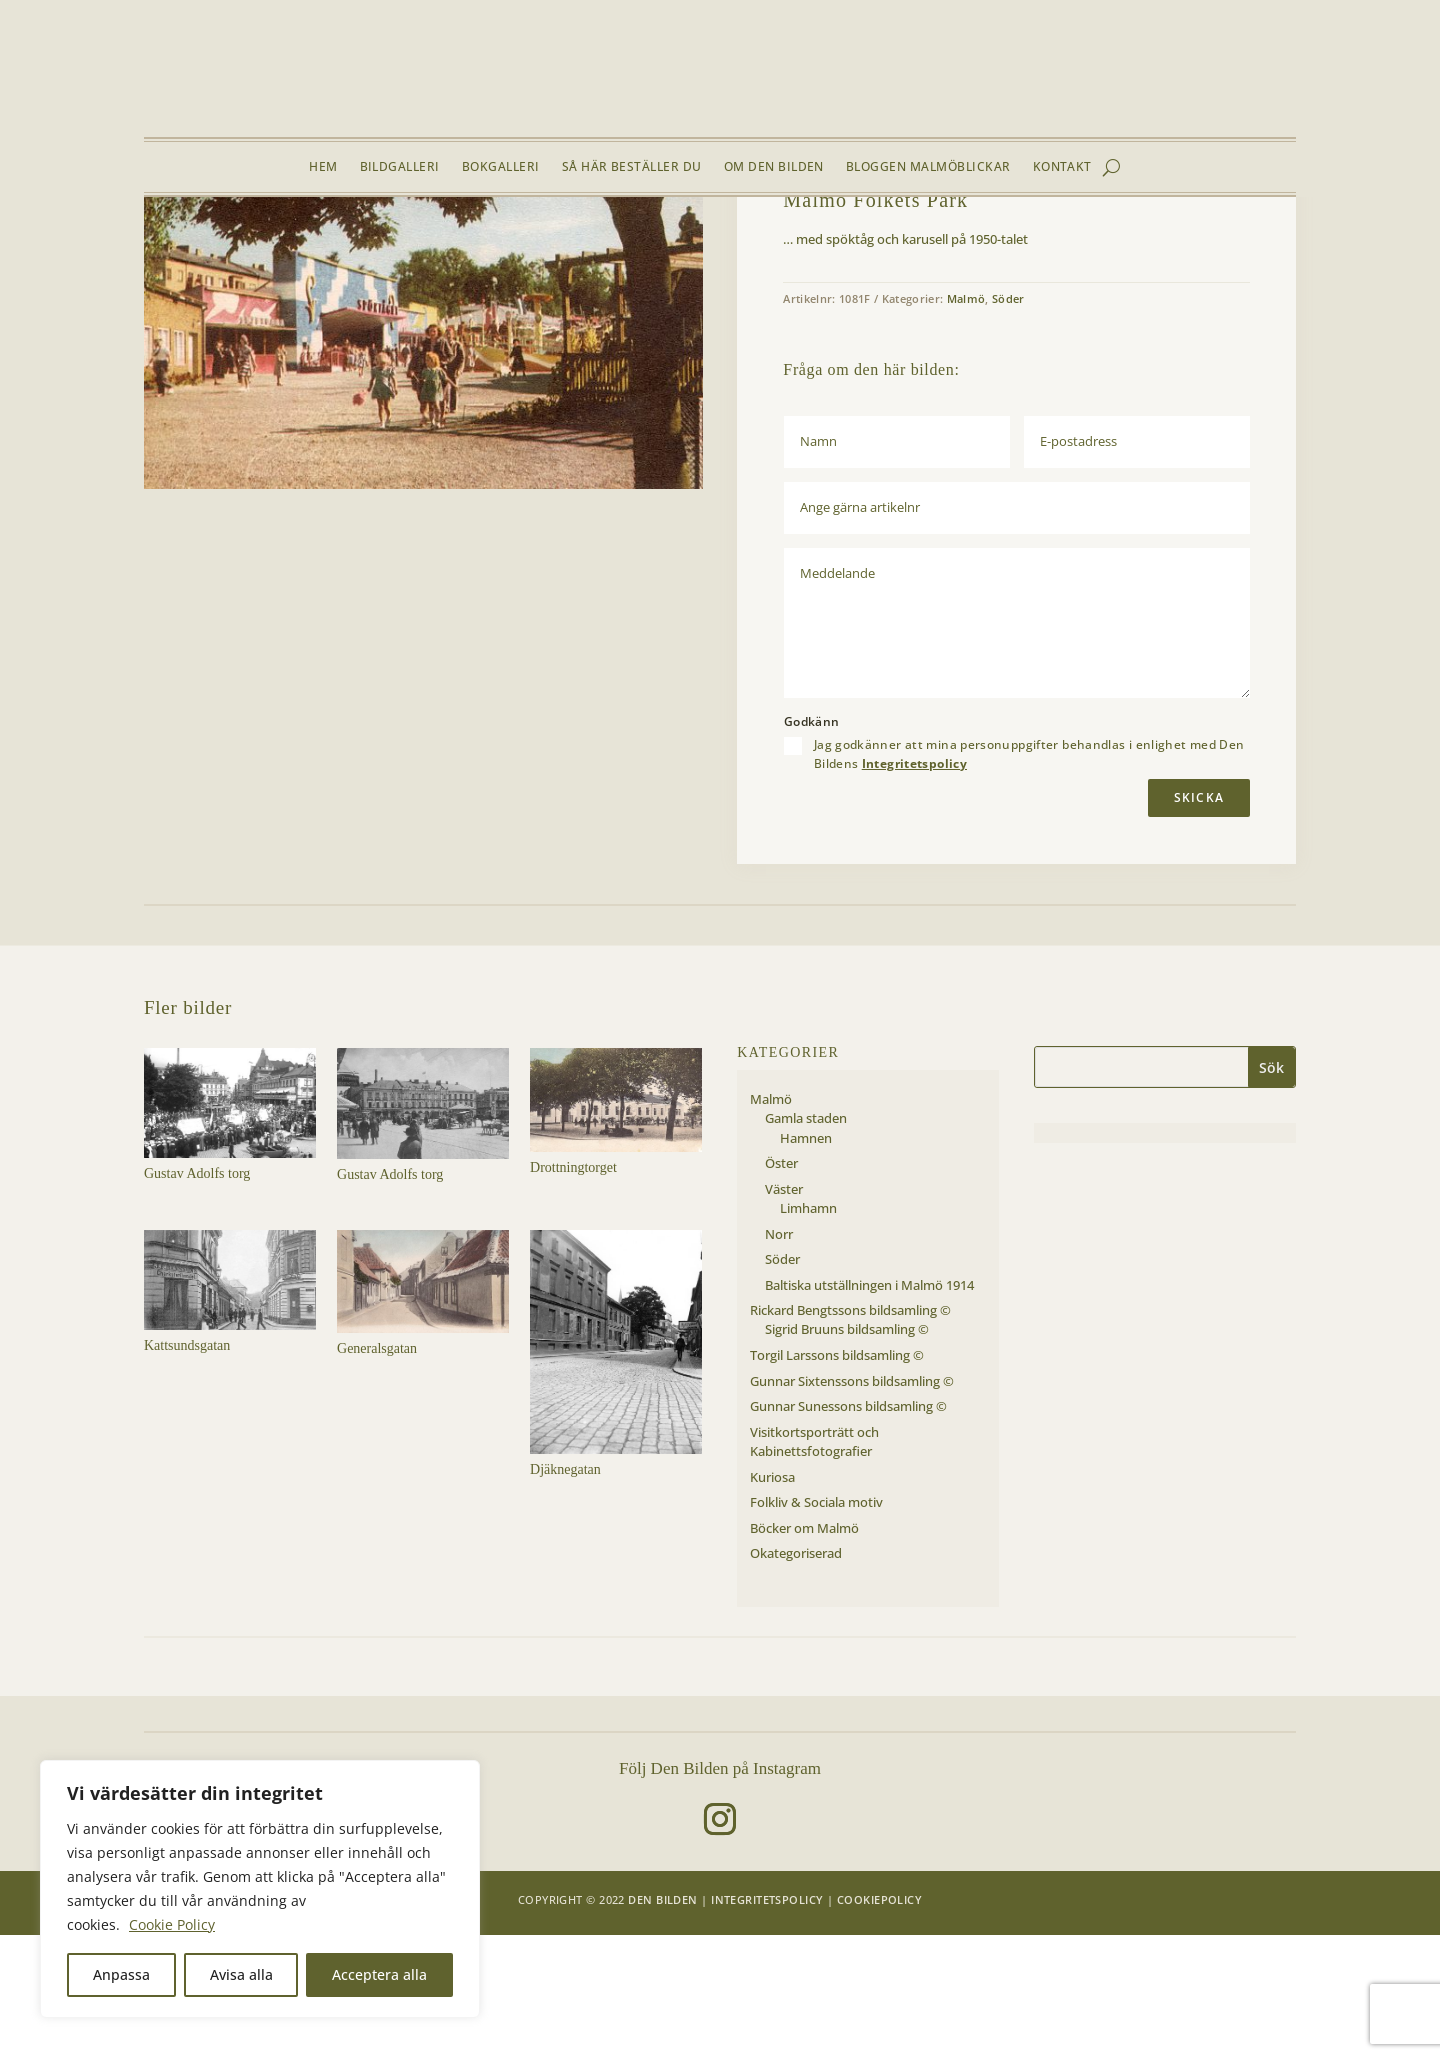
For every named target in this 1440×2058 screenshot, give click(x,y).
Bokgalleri (501, 167)
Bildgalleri (400, 167)
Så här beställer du (632, 167)
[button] (672, 294)
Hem (323, 167)
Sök (1271, 1190)
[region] (260, 1889)
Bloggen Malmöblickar (928, 167)
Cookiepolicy (879, 2022)
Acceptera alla (379, 1974)
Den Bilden (662, 2022)
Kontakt (1062, 167)
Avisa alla (241, 1974)
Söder (319, 244)
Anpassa (121, 1974)
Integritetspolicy (914, 886)
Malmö (271, 244)
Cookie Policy (172, 1924)
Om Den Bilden (774, 167)
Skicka (1199, 920)
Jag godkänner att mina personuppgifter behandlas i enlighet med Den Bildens (1029, 877)
